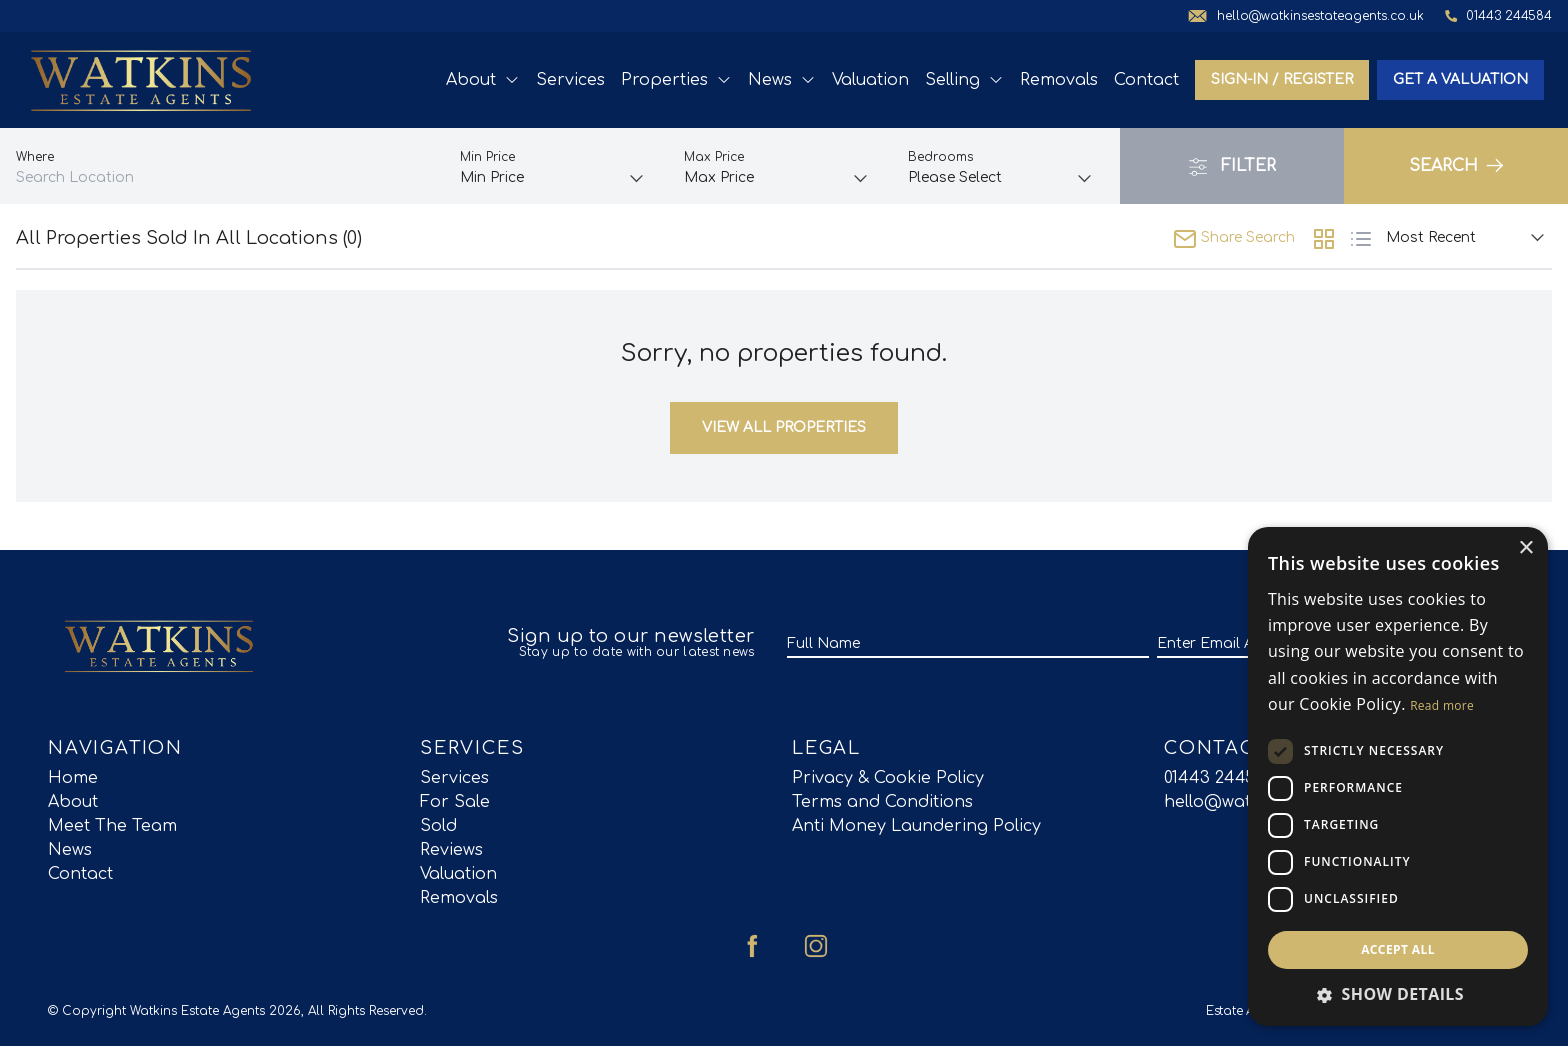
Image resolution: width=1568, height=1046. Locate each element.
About (483, 80)
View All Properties (784, 427)
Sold (438, 826)
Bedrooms (940, 157)
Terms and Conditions (882, 802)
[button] (1398, 994)
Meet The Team (112, 826)
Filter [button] (1232, 167)
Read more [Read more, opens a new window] (1442, 705)
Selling (964, 80)
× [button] (1525, 548)
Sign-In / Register (1282, 79)
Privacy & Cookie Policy (888, 778)
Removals (1059, 80)
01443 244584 (1219, 778)
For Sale (455, 802)
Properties (676, 80)
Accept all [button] (1398, 949)
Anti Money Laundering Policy (916, 826)
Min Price (487, 157)
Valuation (870, 80)
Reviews (451, 850)
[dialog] (1398, 776)
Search (1456, 166)
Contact (1146, 80)
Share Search (1234, 237)
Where (35, 157)
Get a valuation (1460, 79)
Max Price (714, 157)
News (782, 80)
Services (570, 80)
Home (73, 778)
